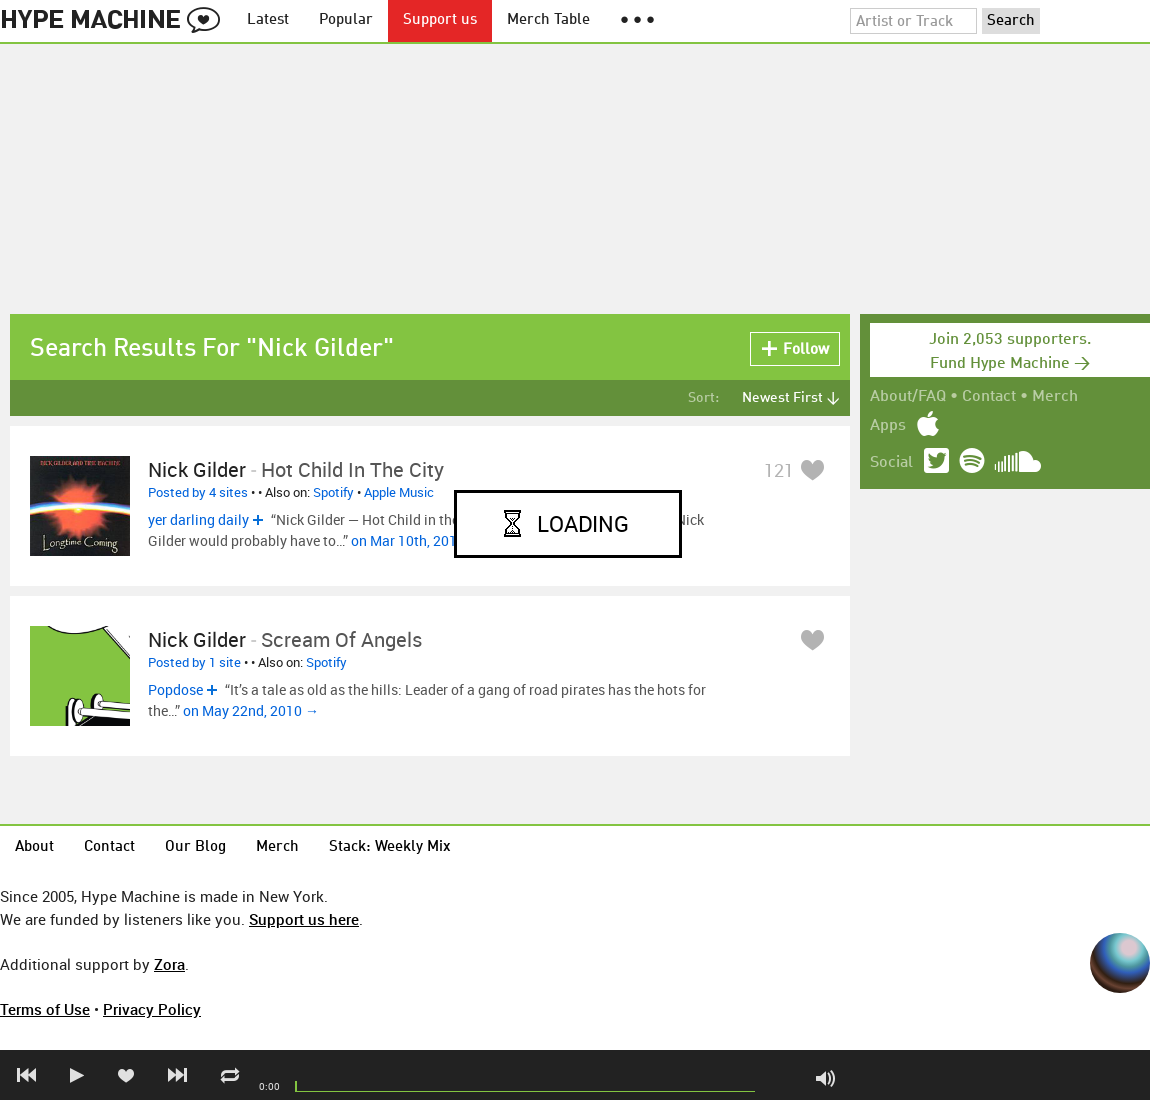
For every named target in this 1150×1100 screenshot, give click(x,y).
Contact (989, 397)
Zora (169, 964)
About (34, 847)
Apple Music (399, 492)
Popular (346, 20)
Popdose (175, 689)
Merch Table (548, 20)
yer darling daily (198, 519)
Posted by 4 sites (198, 492)
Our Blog (195, 847)
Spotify (333, 492)
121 (779, 470)
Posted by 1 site (194, 662)
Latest (268, 20)
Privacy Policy (152, 1009)
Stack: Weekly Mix (390, 847)
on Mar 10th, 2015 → (416, 540)
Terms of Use (45, 1009)
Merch (1055, 397)
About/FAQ (908, 397)
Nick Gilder (197, 469)
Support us (440, 20)
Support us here (304, 919)
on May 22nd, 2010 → (251, 710)
